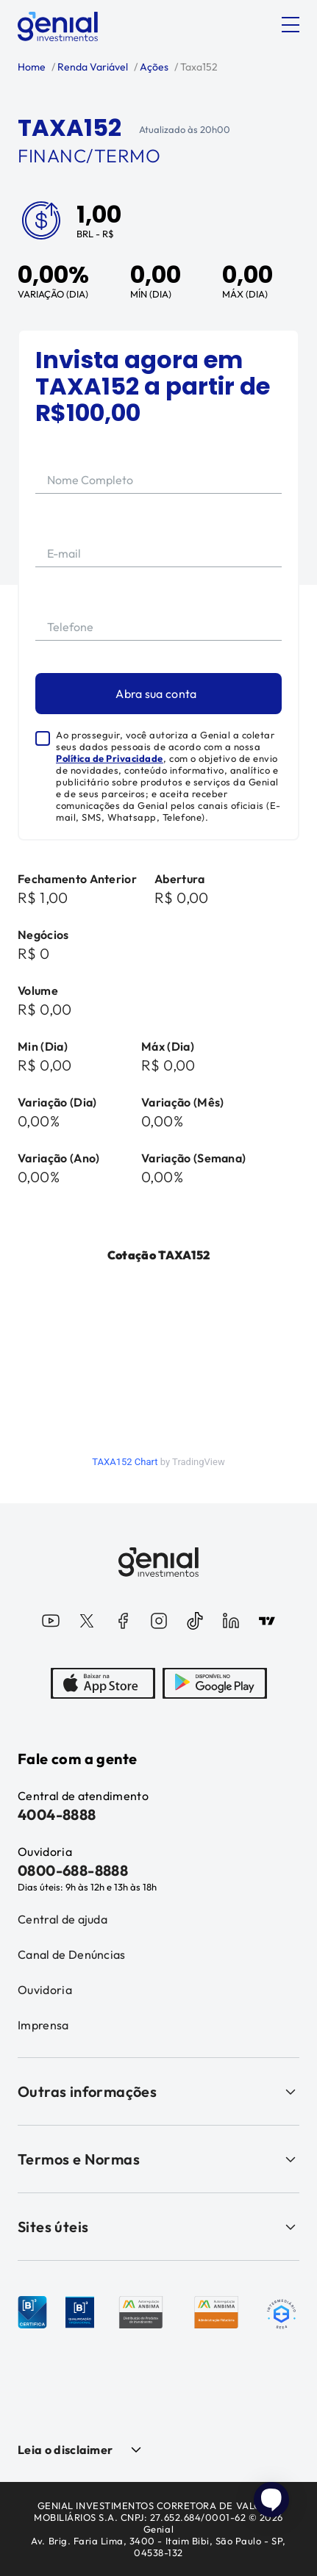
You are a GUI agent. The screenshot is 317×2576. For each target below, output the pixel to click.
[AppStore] (103, 1685)
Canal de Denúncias (72, 1954)
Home (32, 66)
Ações (153, 66)
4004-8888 (57, 1814)
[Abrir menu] (290, 25)
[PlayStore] (215, 1685)
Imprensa (43, 2025)
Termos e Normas (158, 2159)
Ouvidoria (45, 1989)
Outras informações (158, 2091)
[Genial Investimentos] (58, 26)
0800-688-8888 (73, 1870)
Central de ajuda (62, 1919)
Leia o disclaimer (65, 2449)
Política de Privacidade (109, 758)
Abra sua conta (155, 693)
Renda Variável (91, 66)
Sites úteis (158, 2226)
